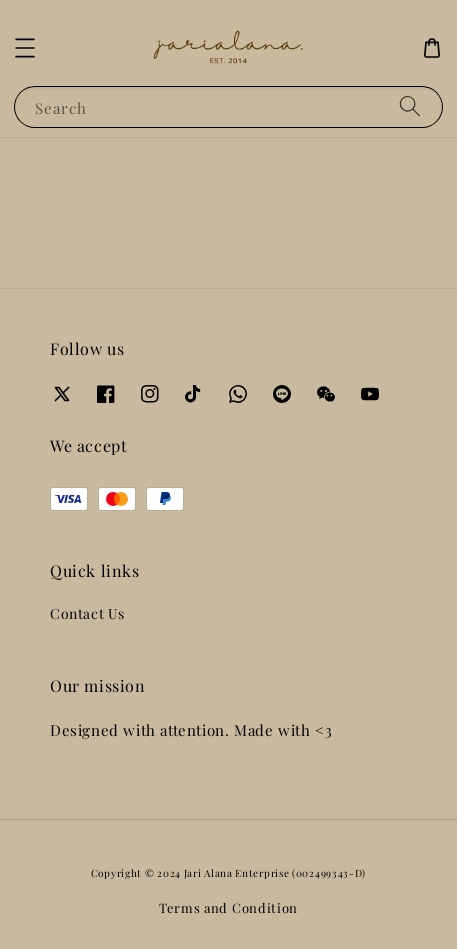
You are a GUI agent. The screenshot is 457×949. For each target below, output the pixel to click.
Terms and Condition (228, 907)
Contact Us (87, 613)
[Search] (410, 106)
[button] (25, 48)
